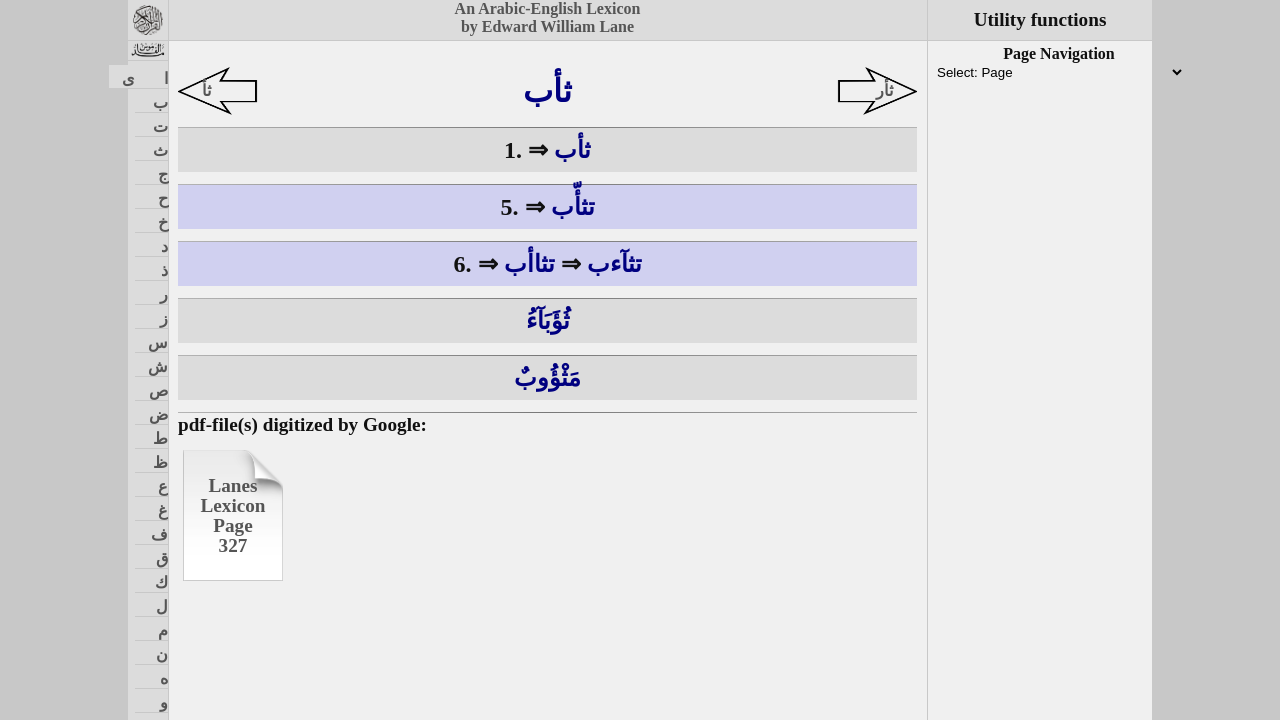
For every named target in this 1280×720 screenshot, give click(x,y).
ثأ (206, 90)
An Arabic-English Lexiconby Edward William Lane (548, 17)
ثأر (884, 90)
